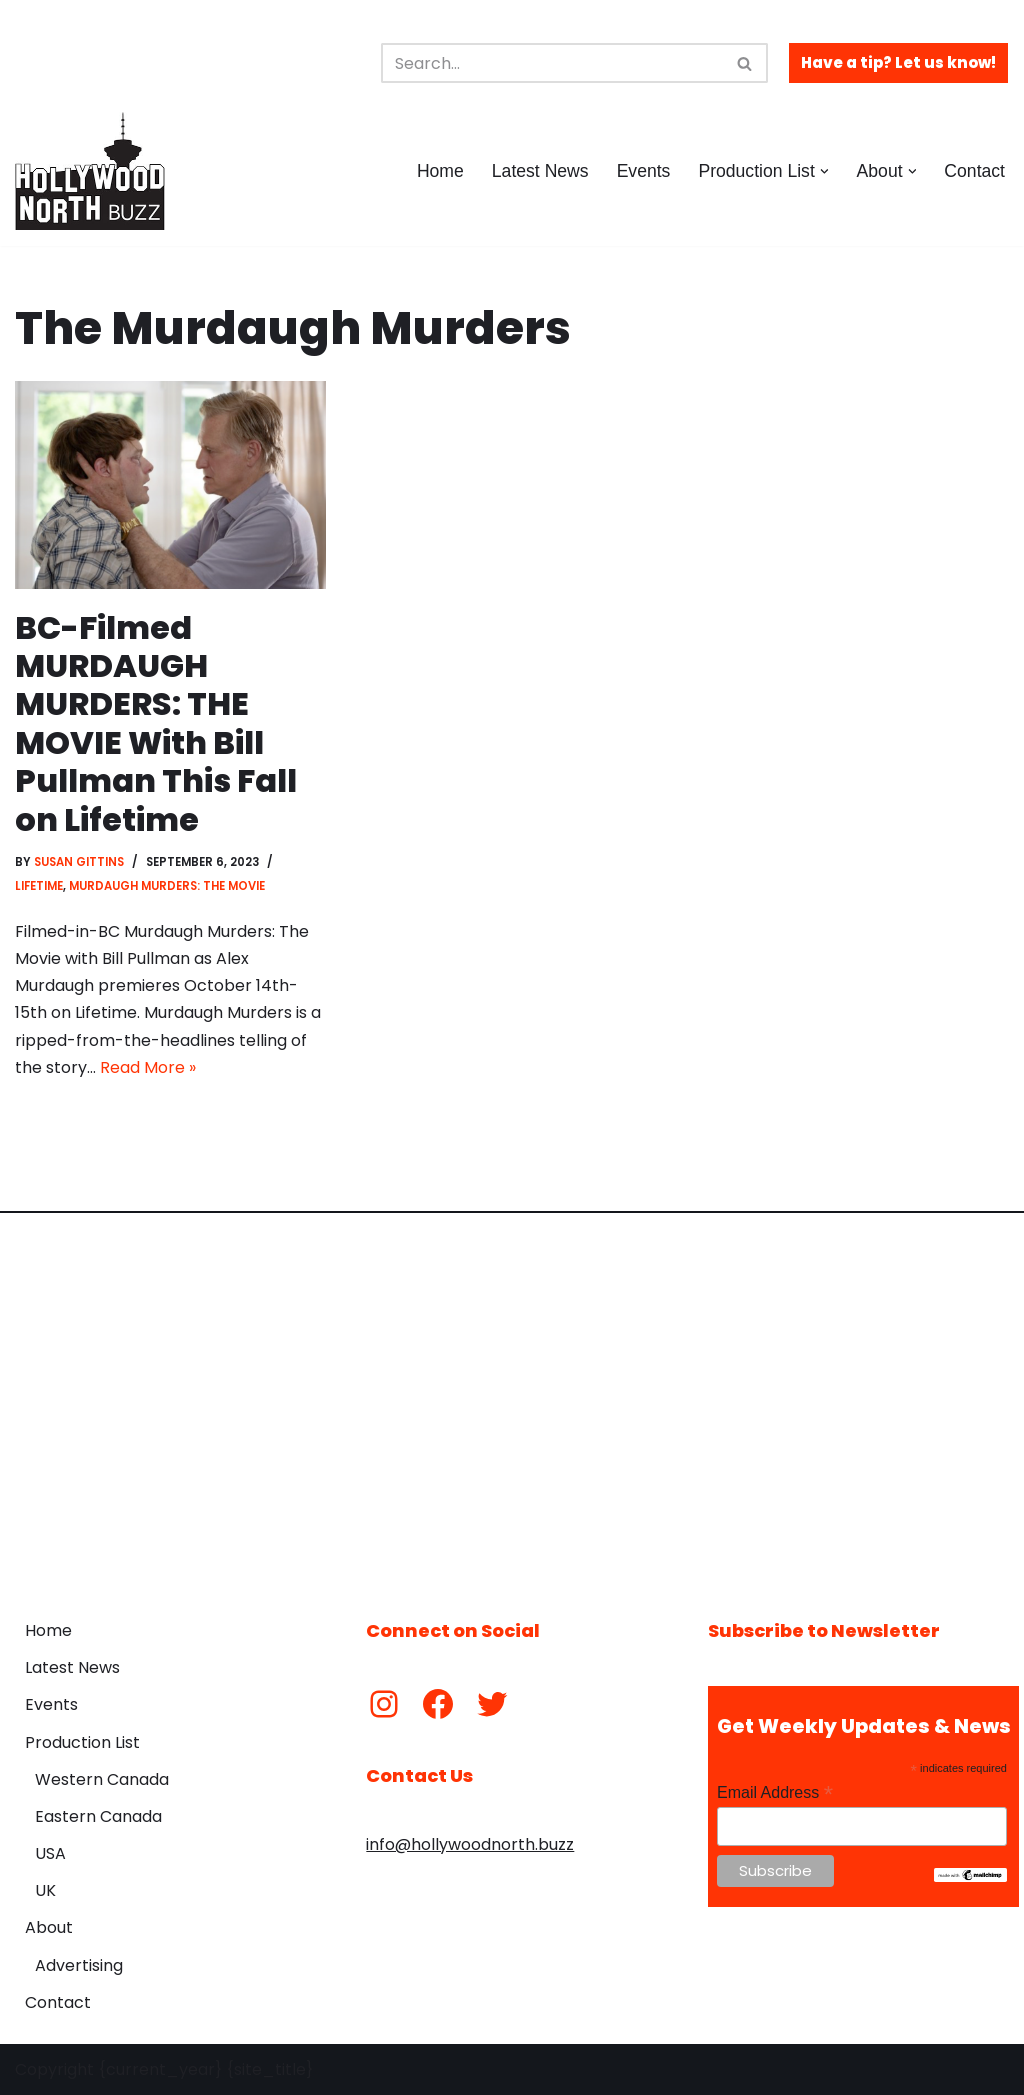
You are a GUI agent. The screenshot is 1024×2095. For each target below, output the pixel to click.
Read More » (148, 1067)
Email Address (775, 1792)
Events (644, 171)
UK (45, 1890)
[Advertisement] (512, 1401)
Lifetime (39, 886)
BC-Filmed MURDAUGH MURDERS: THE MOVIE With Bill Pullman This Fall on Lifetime (156, 723)
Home (440, 171)
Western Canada (102, 1779)
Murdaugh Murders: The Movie (167, 886)
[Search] (552, 63)
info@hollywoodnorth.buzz (470, 1844)
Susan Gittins (79, 862)
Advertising (79, 1965)
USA (50, 1853)
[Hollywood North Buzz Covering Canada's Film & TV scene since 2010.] (90, 171)
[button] (824, 171)
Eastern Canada (98, 1816)
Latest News (540, 171)
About (49, 1927)
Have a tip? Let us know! (898, 62)
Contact (974, 171)
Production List (82, 1742)
